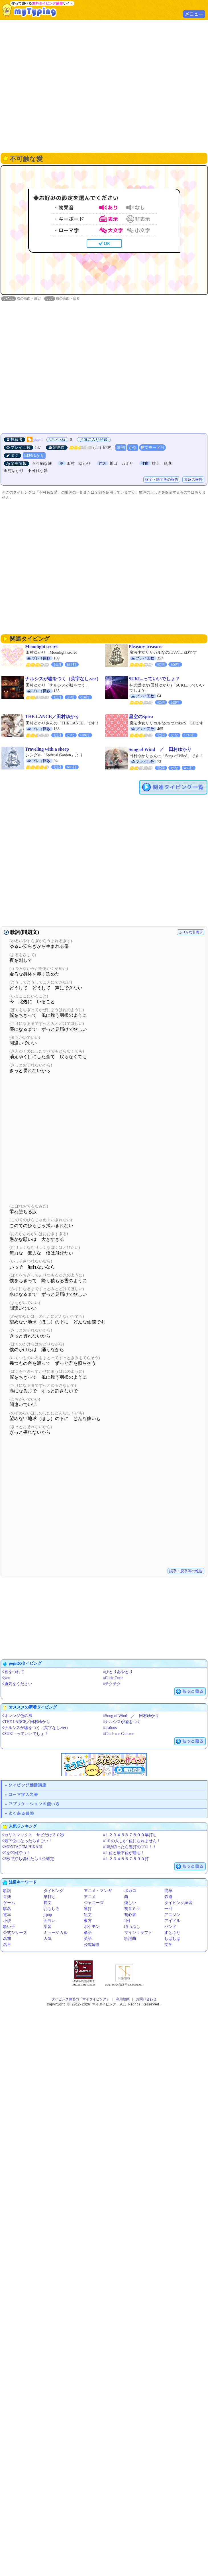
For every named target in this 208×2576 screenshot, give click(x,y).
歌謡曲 (130, 1939)
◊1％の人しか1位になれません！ (132, 1841)
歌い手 (9, 1927)
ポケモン (92, 1927)
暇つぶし (132, 1927)
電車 (7, 1915)
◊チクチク (112, 1684)
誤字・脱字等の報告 (161, 480)
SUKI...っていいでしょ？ (154, 679)
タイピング (54, 1891)
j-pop (48, 1915)
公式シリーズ (15, 1933)
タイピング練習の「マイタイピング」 (81, 1999)
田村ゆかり (34, 456)
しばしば (172, 1939)
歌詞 (121, 448)
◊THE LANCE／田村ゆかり (26, 1722)
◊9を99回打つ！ (16, 1853)
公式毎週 (92, 1945)
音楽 (7, 1897)
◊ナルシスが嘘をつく (122, 1722)
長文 (48, 1903)
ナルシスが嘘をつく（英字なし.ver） (63, 679)
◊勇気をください (17, 1684)
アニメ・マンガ (98, 1891)
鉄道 (168, 1897)
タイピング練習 (178, 1903)
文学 (168, 1945)
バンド (170, 1927)
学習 (48, 1927)
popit (37, 440)
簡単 (168, 1891)
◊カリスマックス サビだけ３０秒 (33, 1835)
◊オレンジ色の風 (17, 1716)
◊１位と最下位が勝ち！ (124, 1853)
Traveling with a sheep (47, 749)
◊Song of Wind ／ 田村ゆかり (131, 1716)
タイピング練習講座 (27, 1785)
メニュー (194, 14)
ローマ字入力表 (23, 1795)
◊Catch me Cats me (118, 1734)
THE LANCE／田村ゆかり (52, 716)
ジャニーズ (94, 1903)
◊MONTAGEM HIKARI (22, 1847)
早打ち (50, 1897)
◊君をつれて (13, 1672)
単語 (88, 1933)
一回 (168, 1909)
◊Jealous (110, 1728)
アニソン (172, 1915)
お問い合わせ (146, 1999)
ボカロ (130, 1891)
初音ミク (132, 1909)
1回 (127, 1921)
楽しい (130, 1903)
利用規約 (123, 1999)
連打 (88, 1909)
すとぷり (172, 1933)
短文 (88, 1915)
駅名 (7, 1909)
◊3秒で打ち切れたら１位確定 (28, 1859)
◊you (6, 1678)
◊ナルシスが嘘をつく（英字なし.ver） (36, 1728)
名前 (7, 1939)
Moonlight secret (41, 646)
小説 (7, 1921)
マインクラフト (138, 1933)
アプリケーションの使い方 (34, 1804)
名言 (7, 1945)
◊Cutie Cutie (113, 1678)
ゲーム (9, 1903)
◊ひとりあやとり (118, 1672)
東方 (88, 1921)
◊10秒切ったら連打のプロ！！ (130, 1847)
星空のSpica (141, 716)
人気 (48, 1939)
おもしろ (52, 1909)
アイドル (172, 1921)
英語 (88, 1939)
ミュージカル (56, 1933)
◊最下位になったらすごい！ (27, 1841)
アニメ (90, 1897)
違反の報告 (193, 480)
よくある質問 (21, 1814)
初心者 (130, 1915)
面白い (50, 1921)
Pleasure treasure (146, 646)
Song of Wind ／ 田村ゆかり (160, 749)
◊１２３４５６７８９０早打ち (130, 1835)
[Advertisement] (103, 85)
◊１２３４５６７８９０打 (126, 1859)
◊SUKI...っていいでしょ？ (25, 1734)
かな (133, 448)
